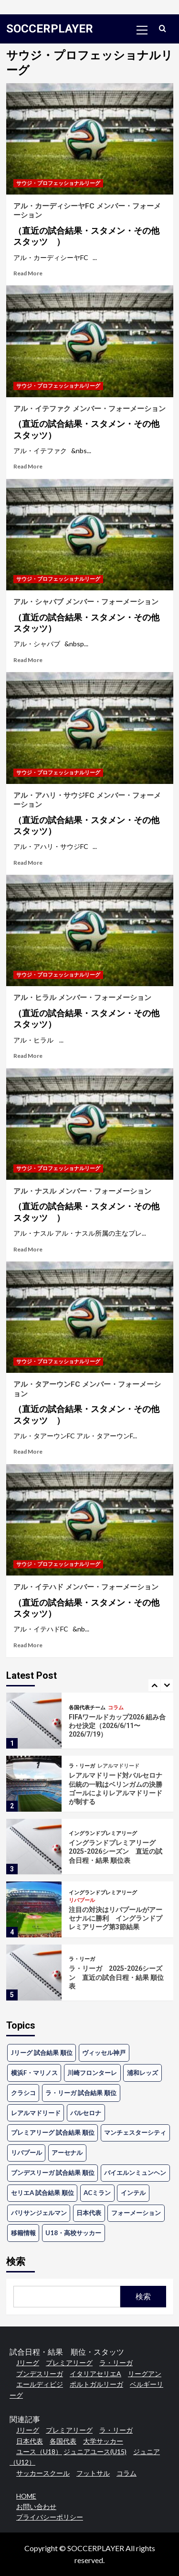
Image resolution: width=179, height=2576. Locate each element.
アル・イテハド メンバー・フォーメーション (89, 1601)
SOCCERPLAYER (49, 28)
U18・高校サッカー (73, 2233)
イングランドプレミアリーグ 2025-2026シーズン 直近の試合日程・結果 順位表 (115, 1851)
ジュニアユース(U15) (94, 2451)
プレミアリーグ (69, 2363)
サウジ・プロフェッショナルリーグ (58, 183)
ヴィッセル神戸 (104, 2052)
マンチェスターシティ (135, 2132)
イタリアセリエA (95, 2373)
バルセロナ (85, 2113)
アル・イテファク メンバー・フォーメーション (89, 422)
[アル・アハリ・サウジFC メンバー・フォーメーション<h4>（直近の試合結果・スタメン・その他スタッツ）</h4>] (89, 727)
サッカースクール (43, 2473)
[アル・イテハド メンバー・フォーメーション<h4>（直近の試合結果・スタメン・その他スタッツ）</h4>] (89, 1520)
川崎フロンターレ (92, 2072)
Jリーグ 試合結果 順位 (42, 2052)
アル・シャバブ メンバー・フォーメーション (89, 616)
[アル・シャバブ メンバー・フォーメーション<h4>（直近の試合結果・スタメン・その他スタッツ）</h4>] (89, 534)
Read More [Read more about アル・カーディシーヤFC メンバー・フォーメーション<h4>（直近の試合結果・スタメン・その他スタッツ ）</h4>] (27, 273)
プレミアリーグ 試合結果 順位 (53, 2132)
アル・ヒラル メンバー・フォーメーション (89, 1011)
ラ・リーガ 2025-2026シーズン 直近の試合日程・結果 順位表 (116, 1977)
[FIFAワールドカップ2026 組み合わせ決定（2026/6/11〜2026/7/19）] (34, 1721)
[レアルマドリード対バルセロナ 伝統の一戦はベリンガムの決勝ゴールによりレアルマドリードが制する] (34, 1784)
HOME (26, 2496)
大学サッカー (103, 2441)
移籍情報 (23, 2233)
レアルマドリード (118, 1766)
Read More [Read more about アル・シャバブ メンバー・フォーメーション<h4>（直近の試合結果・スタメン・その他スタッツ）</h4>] (27, 659)
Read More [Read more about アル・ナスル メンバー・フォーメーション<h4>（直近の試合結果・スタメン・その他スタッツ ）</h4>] (27, 1249)
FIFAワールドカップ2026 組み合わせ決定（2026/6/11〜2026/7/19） (117, 1725)
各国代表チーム (87, 1707)
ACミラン (97, 2192)
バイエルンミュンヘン (135, 2172)
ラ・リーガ (82, 1766)
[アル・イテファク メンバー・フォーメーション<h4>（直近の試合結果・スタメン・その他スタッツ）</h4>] (89, 341)
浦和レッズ (142, 2072)
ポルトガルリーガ (96, 2384)
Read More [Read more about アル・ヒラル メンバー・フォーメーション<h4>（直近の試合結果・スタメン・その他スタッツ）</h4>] (27, 1055)
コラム (116, 1707)
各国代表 (63, 2441)
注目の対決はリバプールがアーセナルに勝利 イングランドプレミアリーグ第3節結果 (115, 1918)
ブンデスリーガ (39, 2373)
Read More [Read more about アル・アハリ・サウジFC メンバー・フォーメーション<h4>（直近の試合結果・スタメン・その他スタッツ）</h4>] (27, 862)
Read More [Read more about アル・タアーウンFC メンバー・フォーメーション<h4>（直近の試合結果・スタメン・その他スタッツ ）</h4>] (27, 1451)
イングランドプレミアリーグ (103, 1833)
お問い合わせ (36, 2506)
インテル (133, 2192)
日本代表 (88, 2213)
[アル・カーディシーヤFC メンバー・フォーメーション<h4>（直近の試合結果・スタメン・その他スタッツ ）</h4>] (89, 139)
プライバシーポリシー (49, 2517)
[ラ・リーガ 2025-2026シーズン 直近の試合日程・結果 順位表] (34, 1972)
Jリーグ (27, 2363)
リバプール (82, 1900)
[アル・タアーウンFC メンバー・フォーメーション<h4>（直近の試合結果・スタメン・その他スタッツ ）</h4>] (89, 1317)
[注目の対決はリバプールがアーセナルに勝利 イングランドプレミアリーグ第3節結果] (34, 1909)
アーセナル (67, 2152)
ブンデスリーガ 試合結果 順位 (53, 2172)
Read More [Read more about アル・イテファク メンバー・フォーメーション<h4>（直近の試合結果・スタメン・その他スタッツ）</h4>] (27, 466)
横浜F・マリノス (34, 2072)
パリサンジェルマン (39, 2213)
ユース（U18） (39, 2451)
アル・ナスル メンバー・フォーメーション (89, 1205)
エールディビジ (39, 2384)
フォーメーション (136, 2213)
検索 (15, 2261)
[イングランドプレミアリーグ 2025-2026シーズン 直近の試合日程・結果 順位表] (34, 1847)
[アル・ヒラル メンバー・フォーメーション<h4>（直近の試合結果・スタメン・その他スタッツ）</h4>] (89, 930)
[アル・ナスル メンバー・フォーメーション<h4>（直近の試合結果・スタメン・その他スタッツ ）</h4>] (89, 1124)
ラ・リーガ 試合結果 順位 (80, 2093)
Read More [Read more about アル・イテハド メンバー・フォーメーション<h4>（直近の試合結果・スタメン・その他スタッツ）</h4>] (27, 1645)
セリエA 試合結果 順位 (42, 2192)
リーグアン (144, 2373)
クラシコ (23, 2093)
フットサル (93, 2473)
